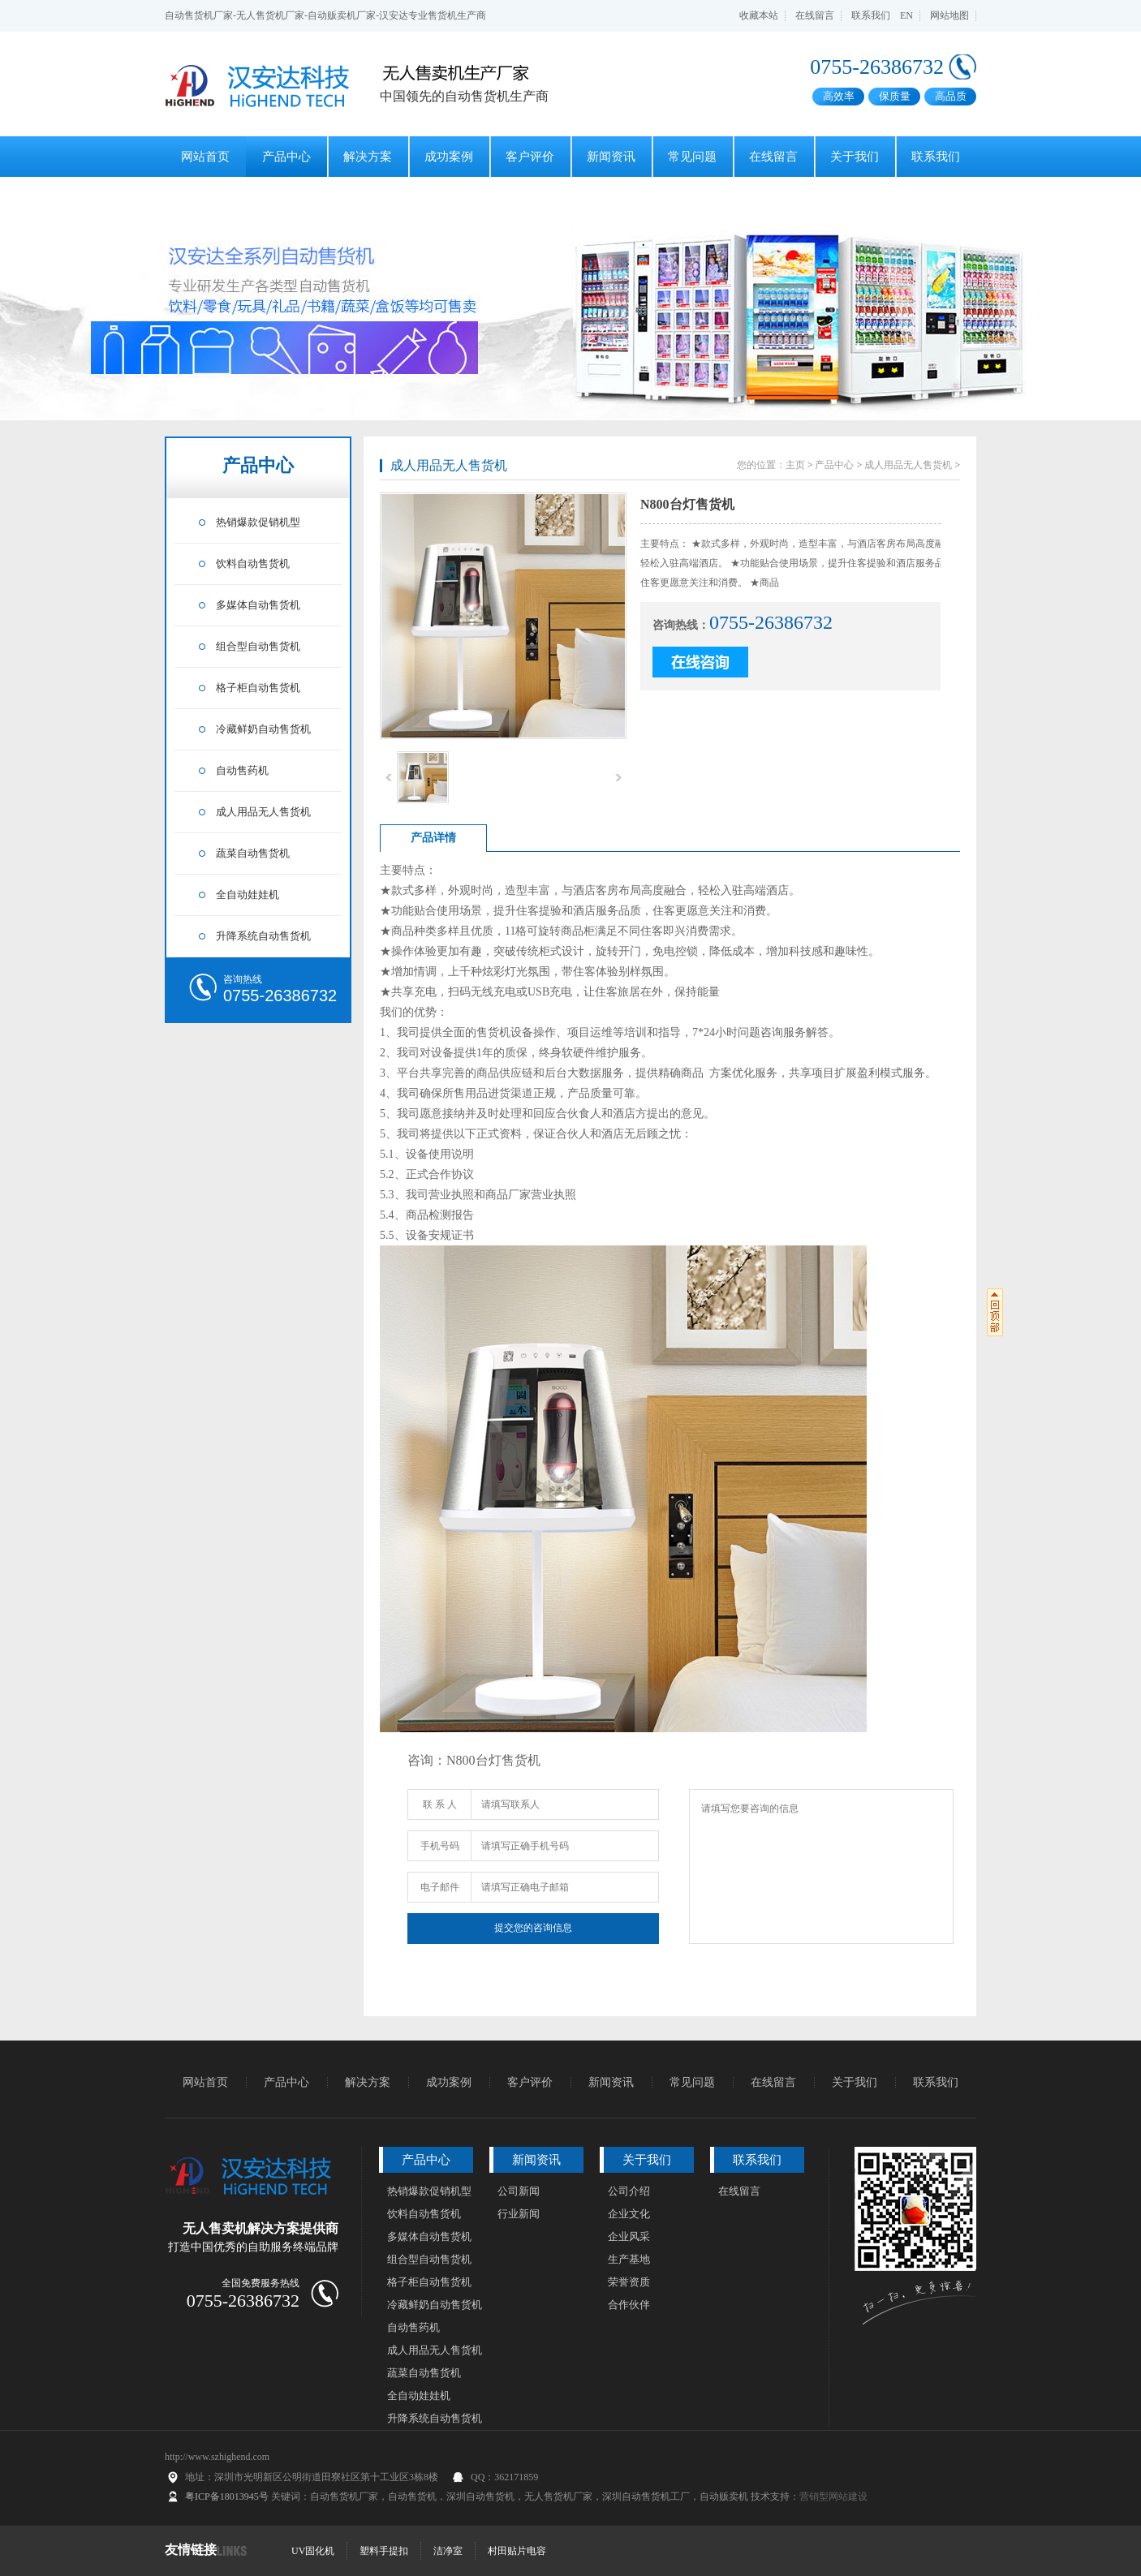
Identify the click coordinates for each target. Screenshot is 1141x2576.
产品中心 (286, 156)
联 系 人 (440, 1804)
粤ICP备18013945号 (227, 2496)
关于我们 (854, 156)
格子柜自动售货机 (258, 688)
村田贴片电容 (517, 2551)
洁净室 (448, 2551)
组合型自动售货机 (258, 646)
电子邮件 (439, 1887)
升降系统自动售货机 (263, 936)
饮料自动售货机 (253, 563)
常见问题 (692, 156)
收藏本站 (758, 15)
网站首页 (205, 156)
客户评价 (530, 156)
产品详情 (433, 838)
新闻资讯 (611, 156)
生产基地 (629, 2259)
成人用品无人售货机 (263, 812)
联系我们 (870, 15)
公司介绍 (629, 2191)
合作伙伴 (629, 2305)
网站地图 (949, 15)
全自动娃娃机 (247, 894)
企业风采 (629, 2236)
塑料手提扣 (384, 2551)
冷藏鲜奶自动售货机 (263, 729)
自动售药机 (242, 770)
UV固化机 (312, 2551)
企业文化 (629, 2214)
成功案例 (448, 156)
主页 (795, 465)
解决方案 (367, 156)
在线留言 (814, 15)
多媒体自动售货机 (258, 605)
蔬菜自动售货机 (253, 853)
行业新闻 (518, 2214)
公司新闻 (518, 2191)
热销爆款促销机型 (258, 522)
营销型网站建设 (833, 2496)
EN (906, 15)
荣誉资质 (629, 2282)
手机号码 (439, 1845)
